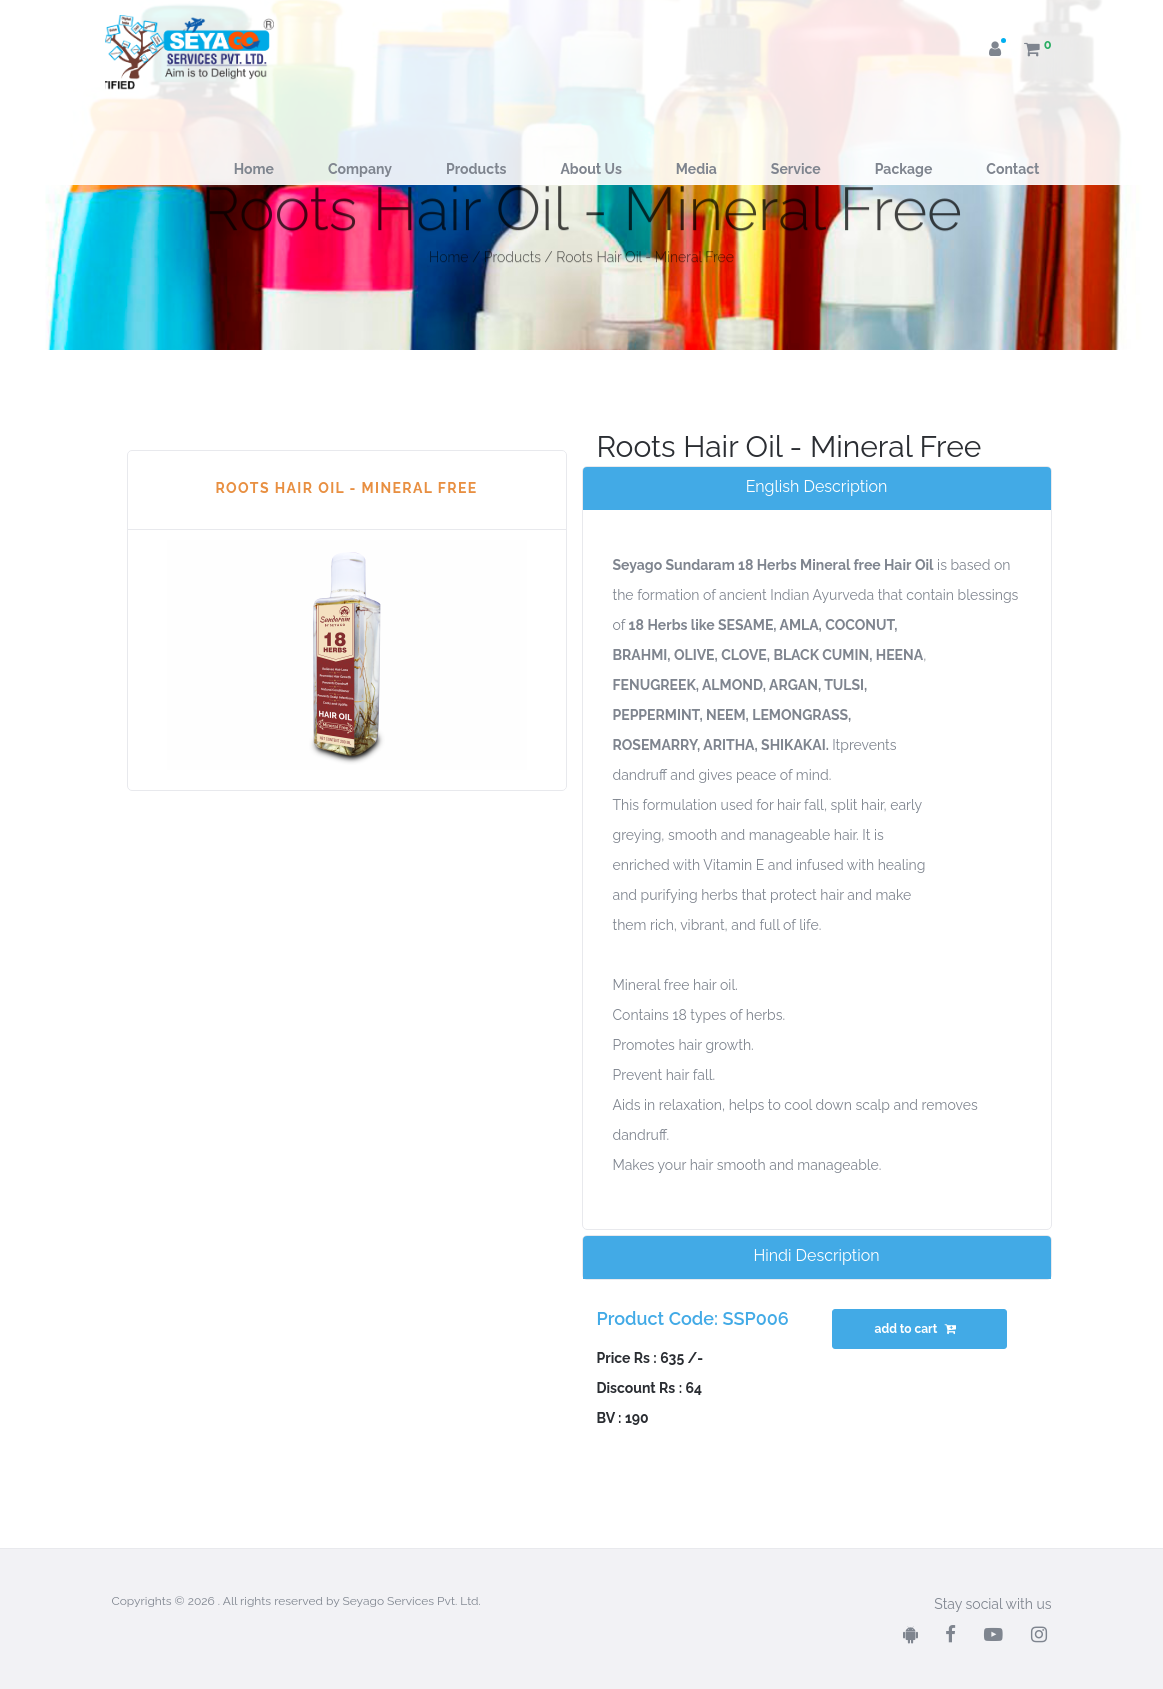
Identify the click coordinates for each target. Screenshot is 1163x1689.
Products (476, 169)
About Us (590, 169)
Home (254, 169)
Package (904, 169)
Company (360, 169)
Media (696, 169)
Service (796, 169)
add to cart (918, 1329)
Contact (1012, 169)
